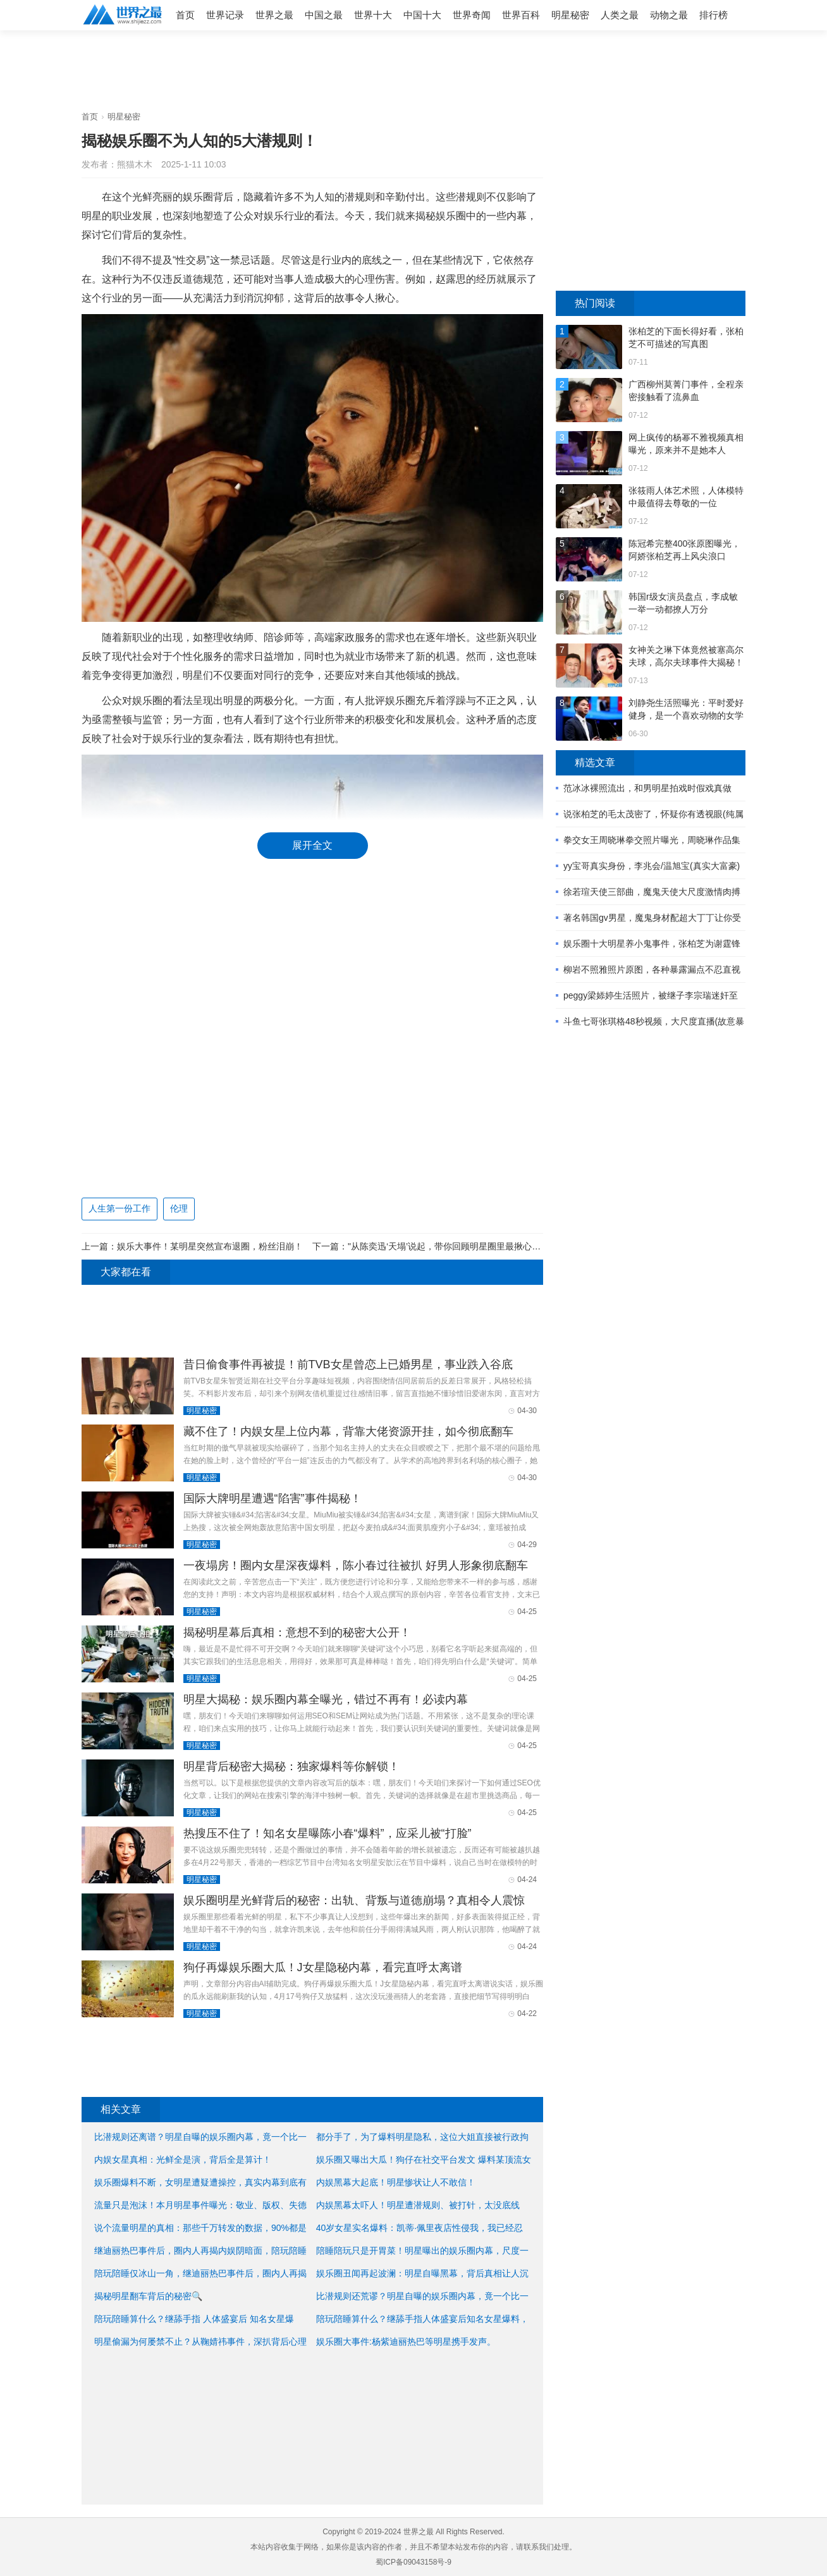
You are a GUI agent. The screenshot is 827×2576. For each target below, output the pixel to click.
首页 (185, 14)
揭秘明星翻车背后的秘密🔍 (148, 2296)
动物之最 (669, 14)
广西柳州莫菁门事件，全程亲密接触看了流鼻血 (686, 390)
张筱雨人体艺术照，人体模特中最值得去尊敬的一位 (686, 496)
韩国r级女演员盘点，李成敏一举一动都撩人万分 (683, 603)
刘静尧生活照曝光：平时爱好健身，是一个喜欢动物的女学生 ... (686, 710)
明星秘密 (570, 14)
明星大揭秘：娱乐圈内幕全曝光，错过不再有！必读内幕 (325, 1699)
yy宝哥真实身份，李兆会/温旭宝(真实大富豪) (651, 866)
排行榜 (713, 14)
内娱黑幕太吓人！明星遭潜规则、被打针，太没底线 (418, 2205)
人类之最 (620, 14)
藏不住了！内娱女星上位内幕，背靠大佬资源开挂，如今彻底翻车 (348, 1431)
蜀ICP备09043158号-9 (413, 2562)
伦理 (179, 1208)
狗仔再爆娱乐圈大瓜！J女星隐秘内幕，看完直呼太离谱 (322, 1967)
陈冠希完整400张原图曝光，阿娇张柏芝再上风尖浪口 (684, 549)
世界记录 (225, 14)
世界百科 (521, 14)
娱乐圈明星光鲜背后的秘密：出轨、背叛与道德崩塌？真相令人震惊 (354, 1900)
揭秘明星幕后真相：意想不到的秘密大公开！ (297, 1632)
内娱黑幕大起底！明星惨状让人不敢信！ (395, 2182)
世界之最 (274, 14)
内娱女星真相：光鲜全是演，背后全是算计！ (182, 2159)
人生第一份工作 (119, 1208)
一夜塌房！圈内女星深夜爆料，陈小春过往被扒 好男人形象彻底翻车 (355, 1565)
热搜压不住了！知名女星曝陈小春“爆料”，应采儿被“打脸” (327, 1833)
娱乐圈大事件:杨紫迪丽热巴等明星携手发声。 (406, 2341)
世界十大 (373, 14)
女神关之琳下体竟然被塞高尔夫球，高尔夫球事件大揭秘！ (686, 656)
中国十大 (422, 14)
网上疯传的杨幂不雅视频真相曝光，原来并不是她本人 (686, 443)
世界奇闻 (472, 14)
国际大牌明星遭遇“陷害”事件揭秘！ (272, 1498)
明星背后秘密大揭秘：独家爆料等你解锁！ (291, 1766)
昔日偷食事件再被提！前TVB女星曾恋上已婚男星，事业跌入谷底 (348, 1364)
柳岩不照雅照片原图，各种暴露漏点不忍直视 (651, 969)
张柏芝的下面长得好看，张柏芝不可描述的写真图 (686, 337)
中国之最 (324, 14)
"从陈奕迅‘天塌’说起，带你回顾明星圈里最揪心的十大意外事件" (472, 1246)
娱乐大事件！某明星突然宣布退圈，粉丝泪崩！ (210, 1246)
